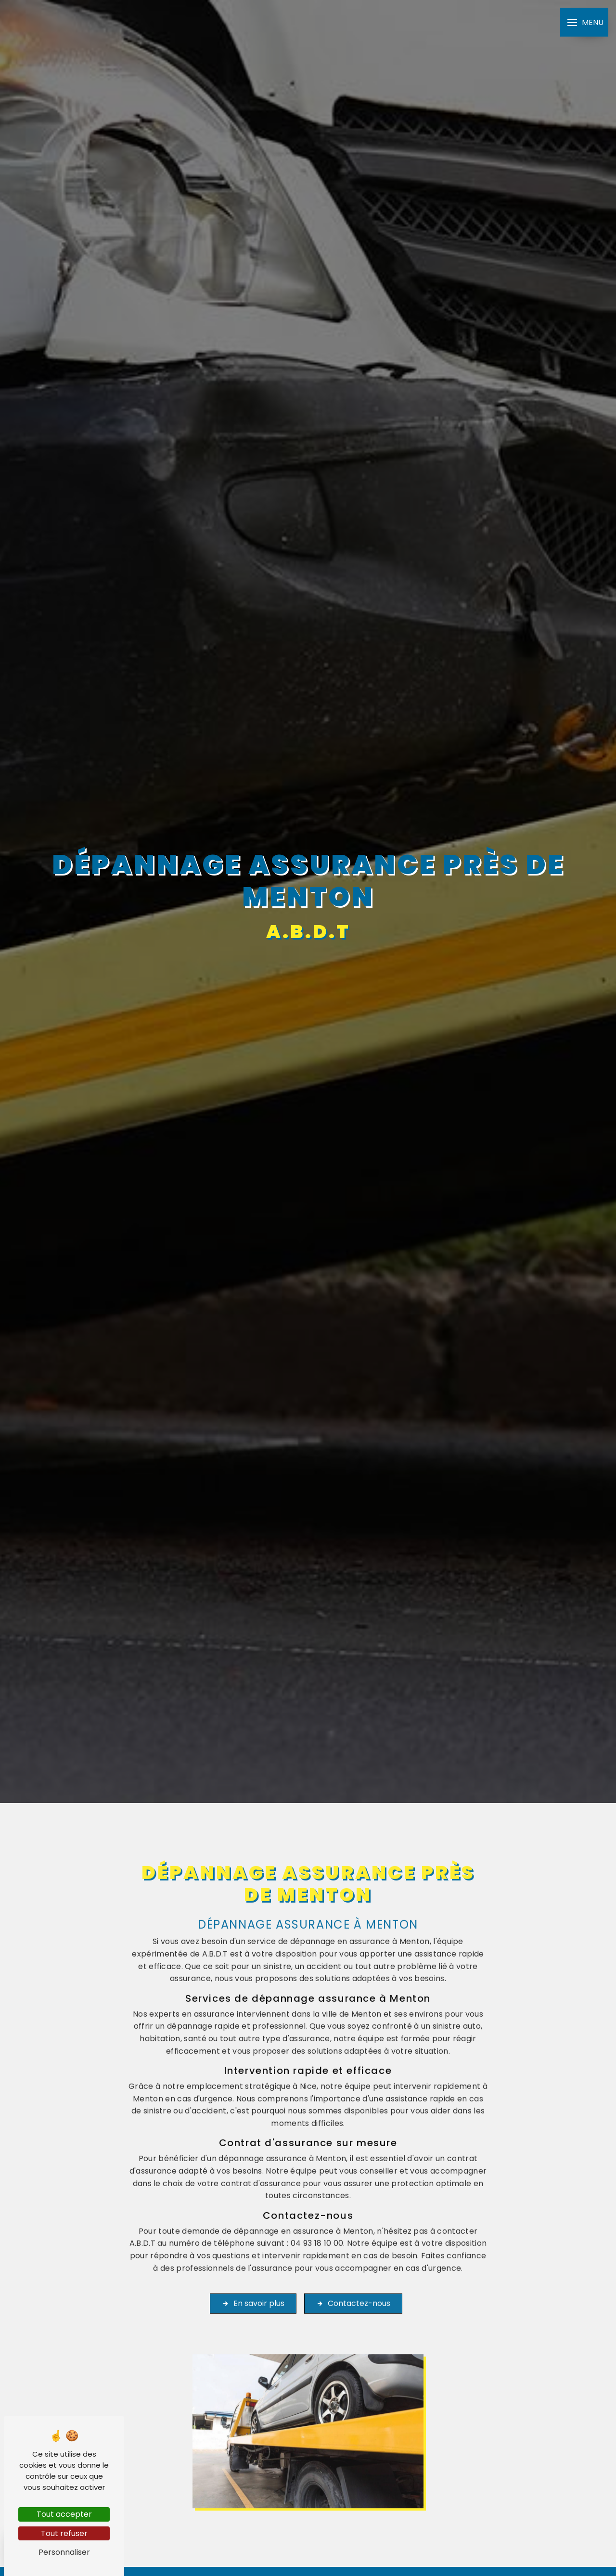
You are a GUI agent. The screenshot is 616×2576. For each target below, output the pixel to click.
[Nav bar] (584, 22)
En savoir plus (253, 2275)
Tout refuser (64, 2533)
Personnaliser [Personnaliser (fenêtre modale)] (64, 2552)
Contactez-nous (353, 2275)
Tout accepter (64, 2514)
